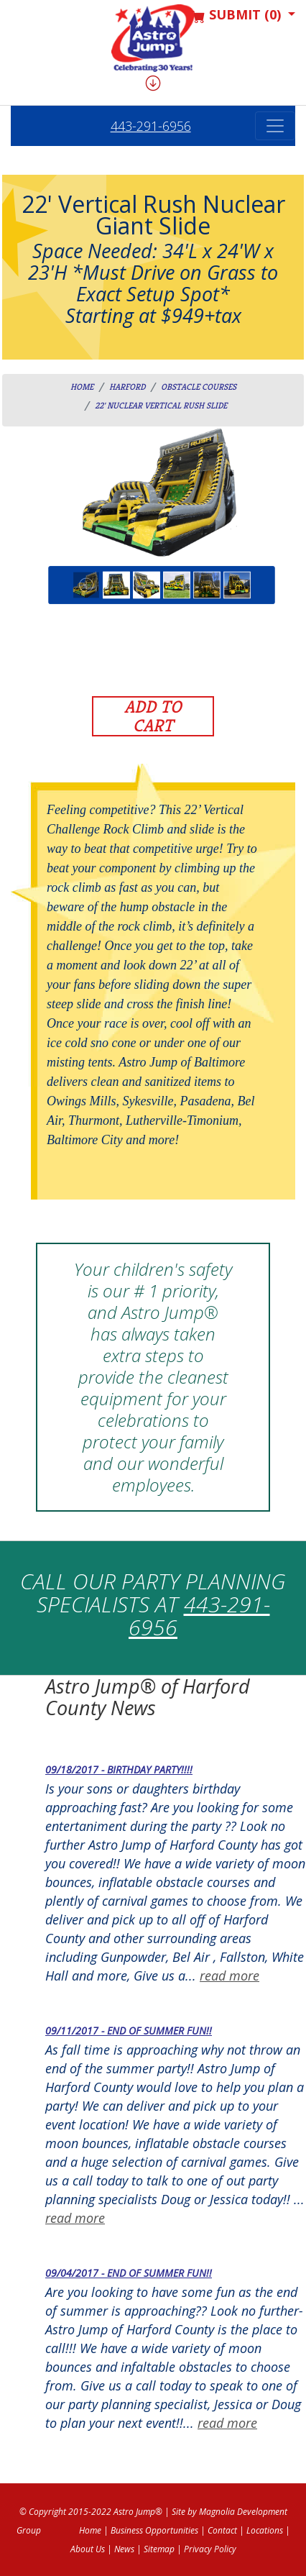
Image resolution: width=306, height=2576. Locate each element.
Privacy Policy (210, 2549)
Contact (222, 2530)
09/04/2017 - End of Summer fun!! (128, 2273)
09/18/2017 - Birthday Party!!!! (119, 1769)
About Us (87, 2549)
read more (229, 1975)
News (124, 2549)
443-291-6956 (151, 125)
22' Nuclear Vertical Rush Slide (161, 405)
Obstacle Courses (198, 386)
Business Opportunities (154, 2530)
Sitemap (159, 2549)
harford (127, 386)
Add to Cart (153, 716)
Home (81, 386)
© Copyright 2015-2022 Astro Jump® (90, 2512)
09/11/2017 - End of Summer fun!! (128, 2030)
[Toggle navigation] (275, 125)
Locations (264, 2530)
